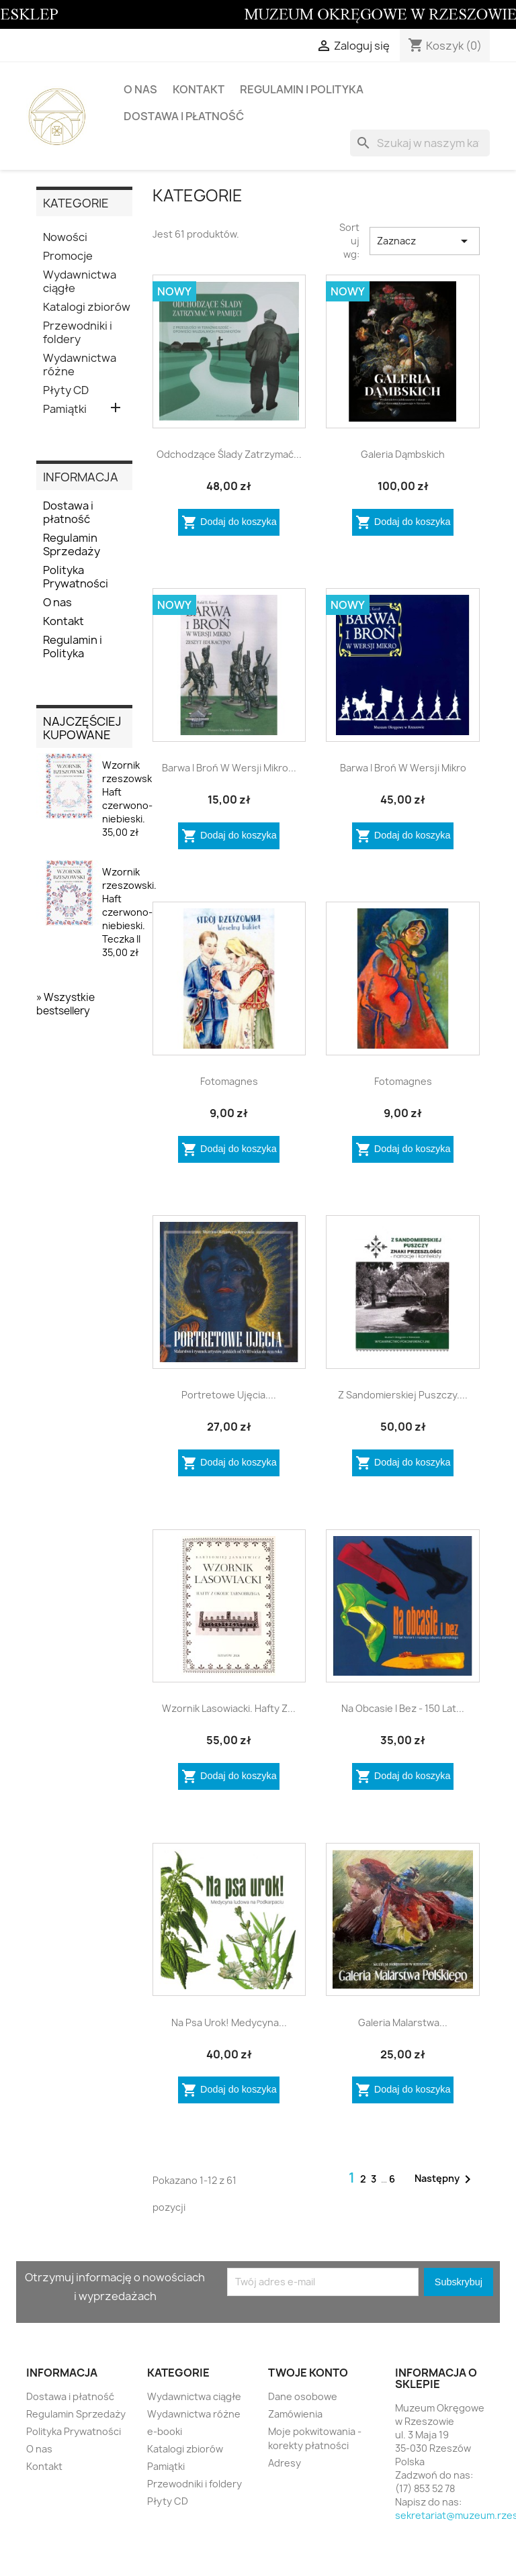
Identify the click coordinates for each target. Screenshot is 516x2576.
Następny (445, 2179)
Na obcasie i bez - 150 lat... (402, 1708)
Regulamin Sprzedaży (71, 545)
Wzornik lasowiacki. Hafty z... (229, 1708)
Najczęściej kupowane (82, 728)
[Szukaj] (420, 143)
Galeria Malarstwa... (402, 2022)
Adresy (284, 2462)
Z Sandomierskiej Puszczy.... (403, 1394)
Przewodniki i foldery (77, 332)
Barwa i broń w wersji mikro (403, 767)
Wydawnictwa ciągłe (79, 281)
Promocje (68, 256)
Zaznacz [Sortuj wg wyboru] (424, 241)
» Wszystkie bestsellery (65, 1004)
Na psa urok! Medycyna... (229, 2022)
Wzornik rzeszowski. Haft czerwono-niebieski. (129, 799)
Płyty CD (66, 390)
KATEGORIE (76, 203)
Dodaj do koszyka (229, 522)
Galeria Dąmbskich (403, 454)
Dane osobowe (302, 2396)
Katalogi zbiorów (86, 307)
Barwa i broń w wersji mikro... (229, 767)
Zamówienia (295, 2413)
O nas (140, 89)
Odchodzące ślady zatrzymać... (229, 454)
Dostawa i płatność (184, 116)
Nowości (65, 237)
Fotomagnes (229, 1081)
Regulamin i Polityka (301, 89)
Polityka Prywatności (75, 577)
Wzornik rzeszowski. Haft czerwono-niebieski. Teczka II (129, 912)
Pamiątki (65, 409)
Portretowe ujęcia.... (228, 1394)
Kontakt (198, 89)
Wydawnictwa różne (79, 365)
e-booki (164, 2431)
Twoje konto (308, 2372)
